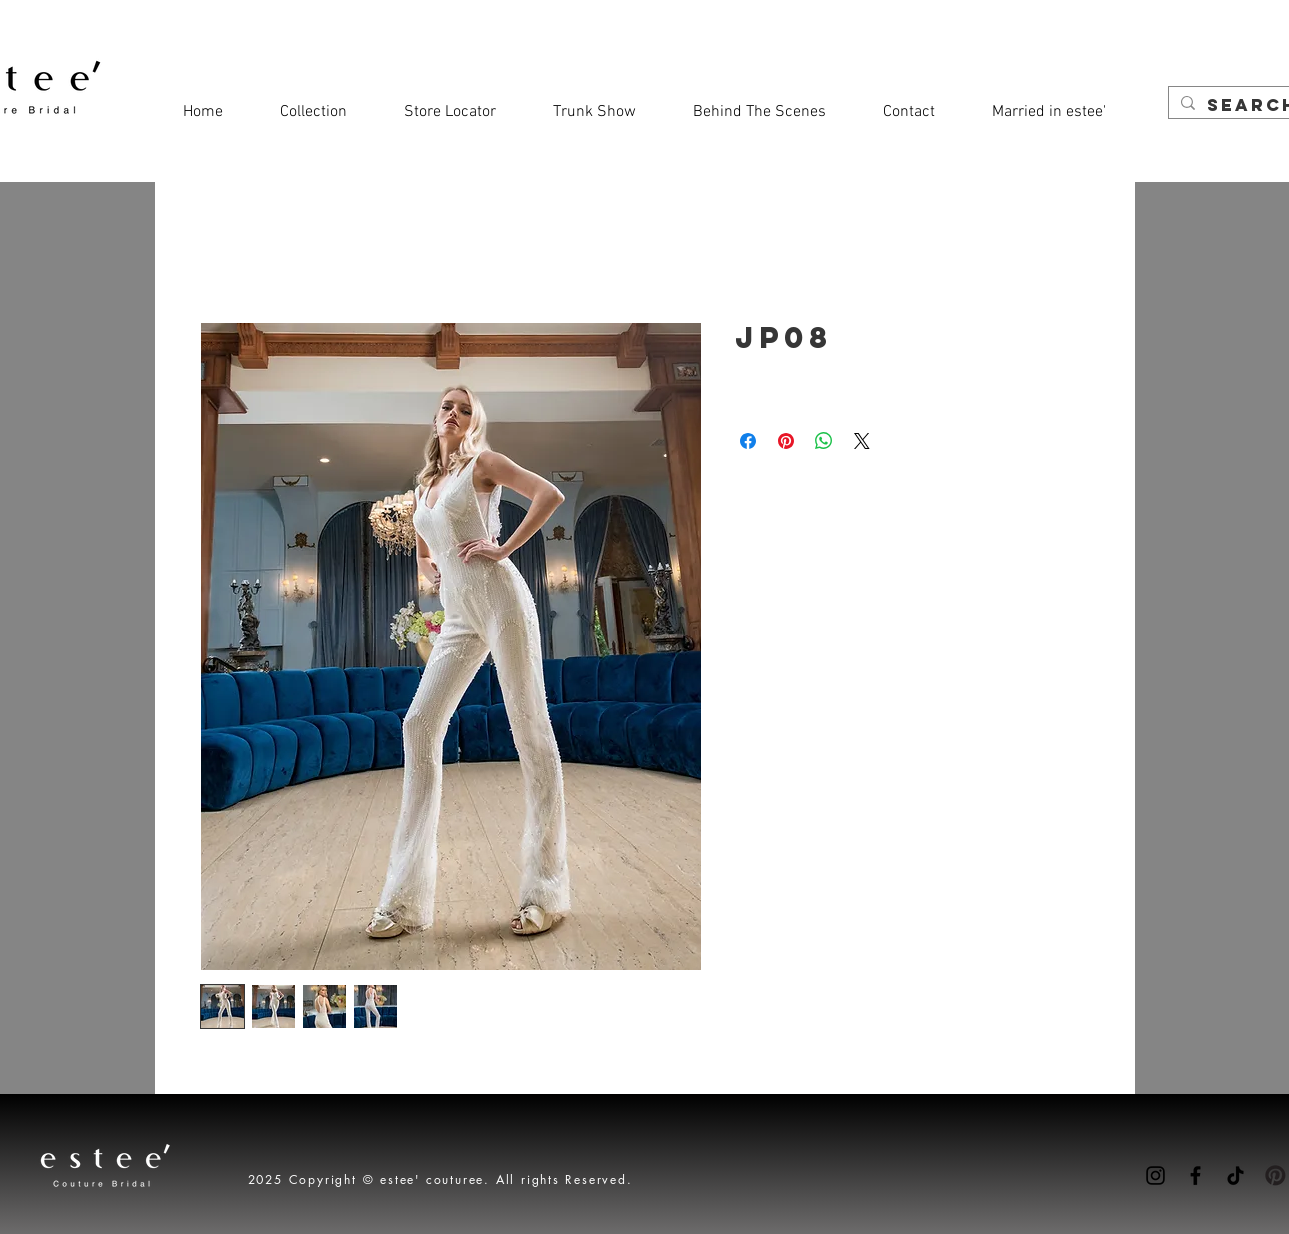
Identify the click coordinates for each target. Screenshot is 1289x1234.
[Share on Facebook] (748, 441)
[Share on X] (862, 441)
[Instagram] (1155, 1175)
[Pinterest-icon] (1275, 1175)
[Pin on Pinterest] (786, 441)
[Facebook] (1195, 1175)
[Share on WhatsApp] (824, 441)
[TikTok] (1235, 1175)
